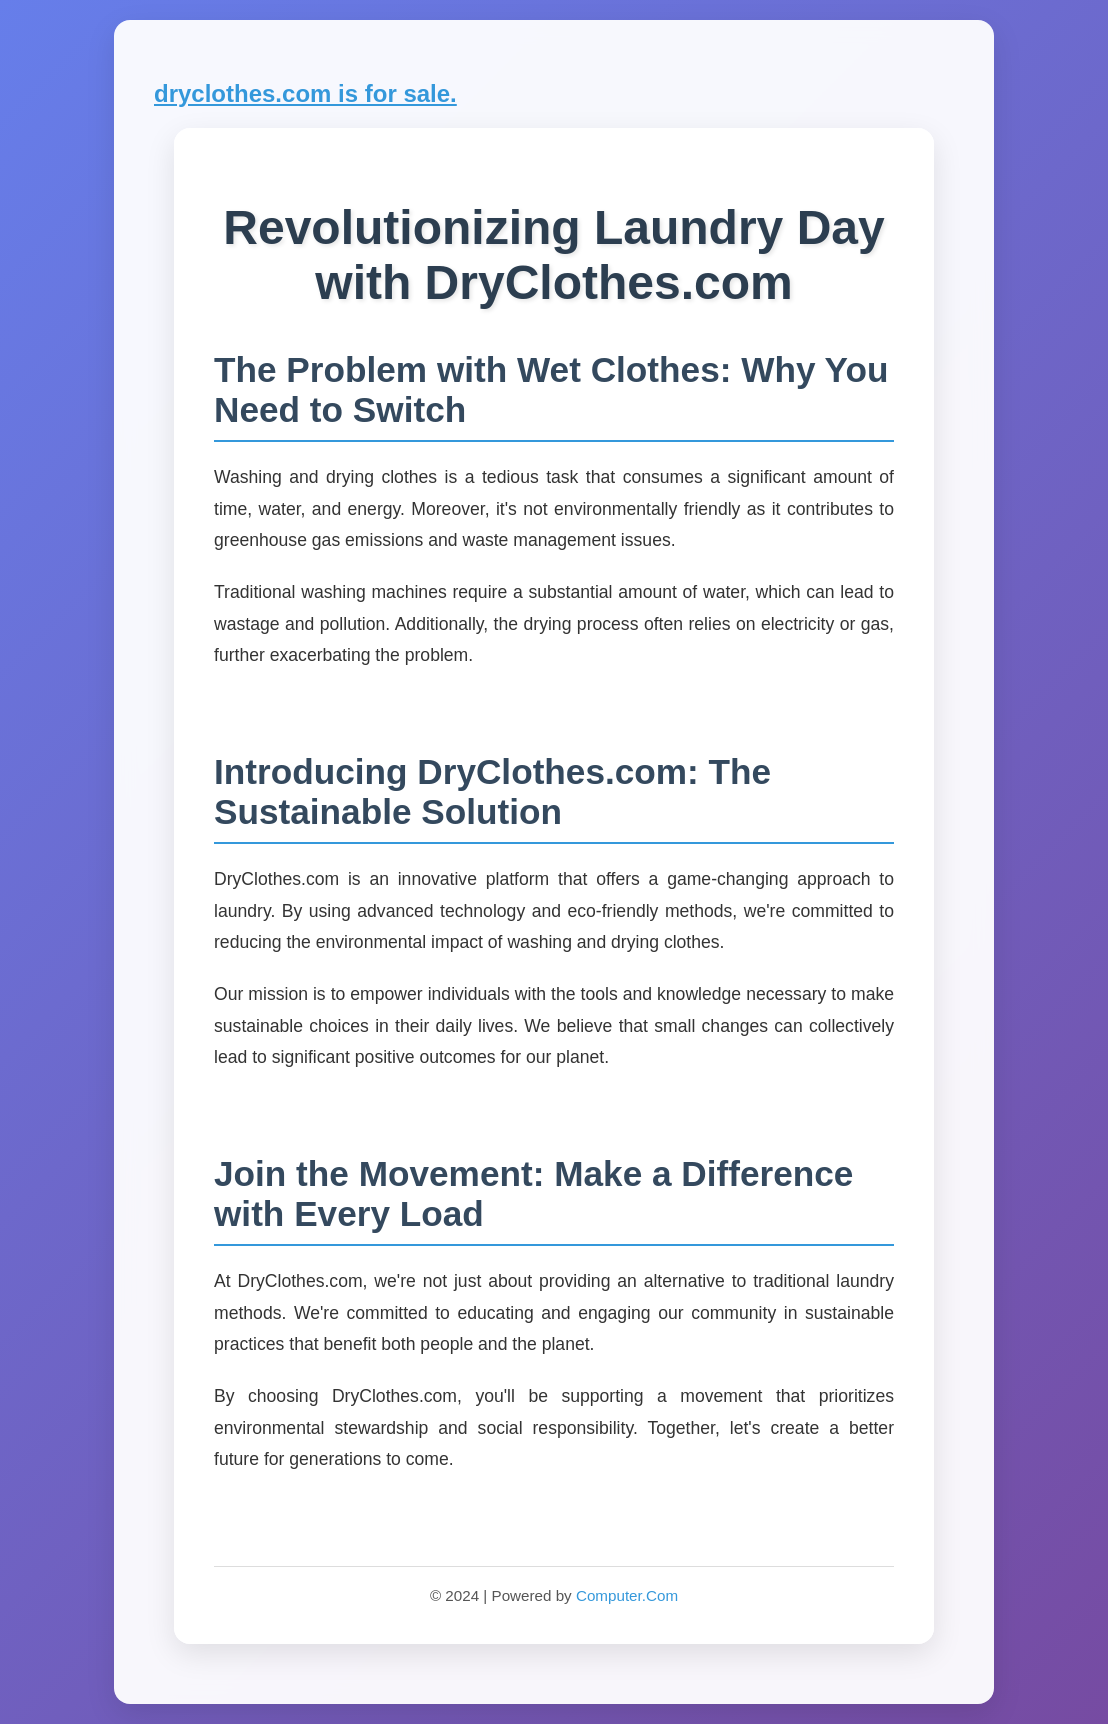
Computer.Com (627, 1595)
